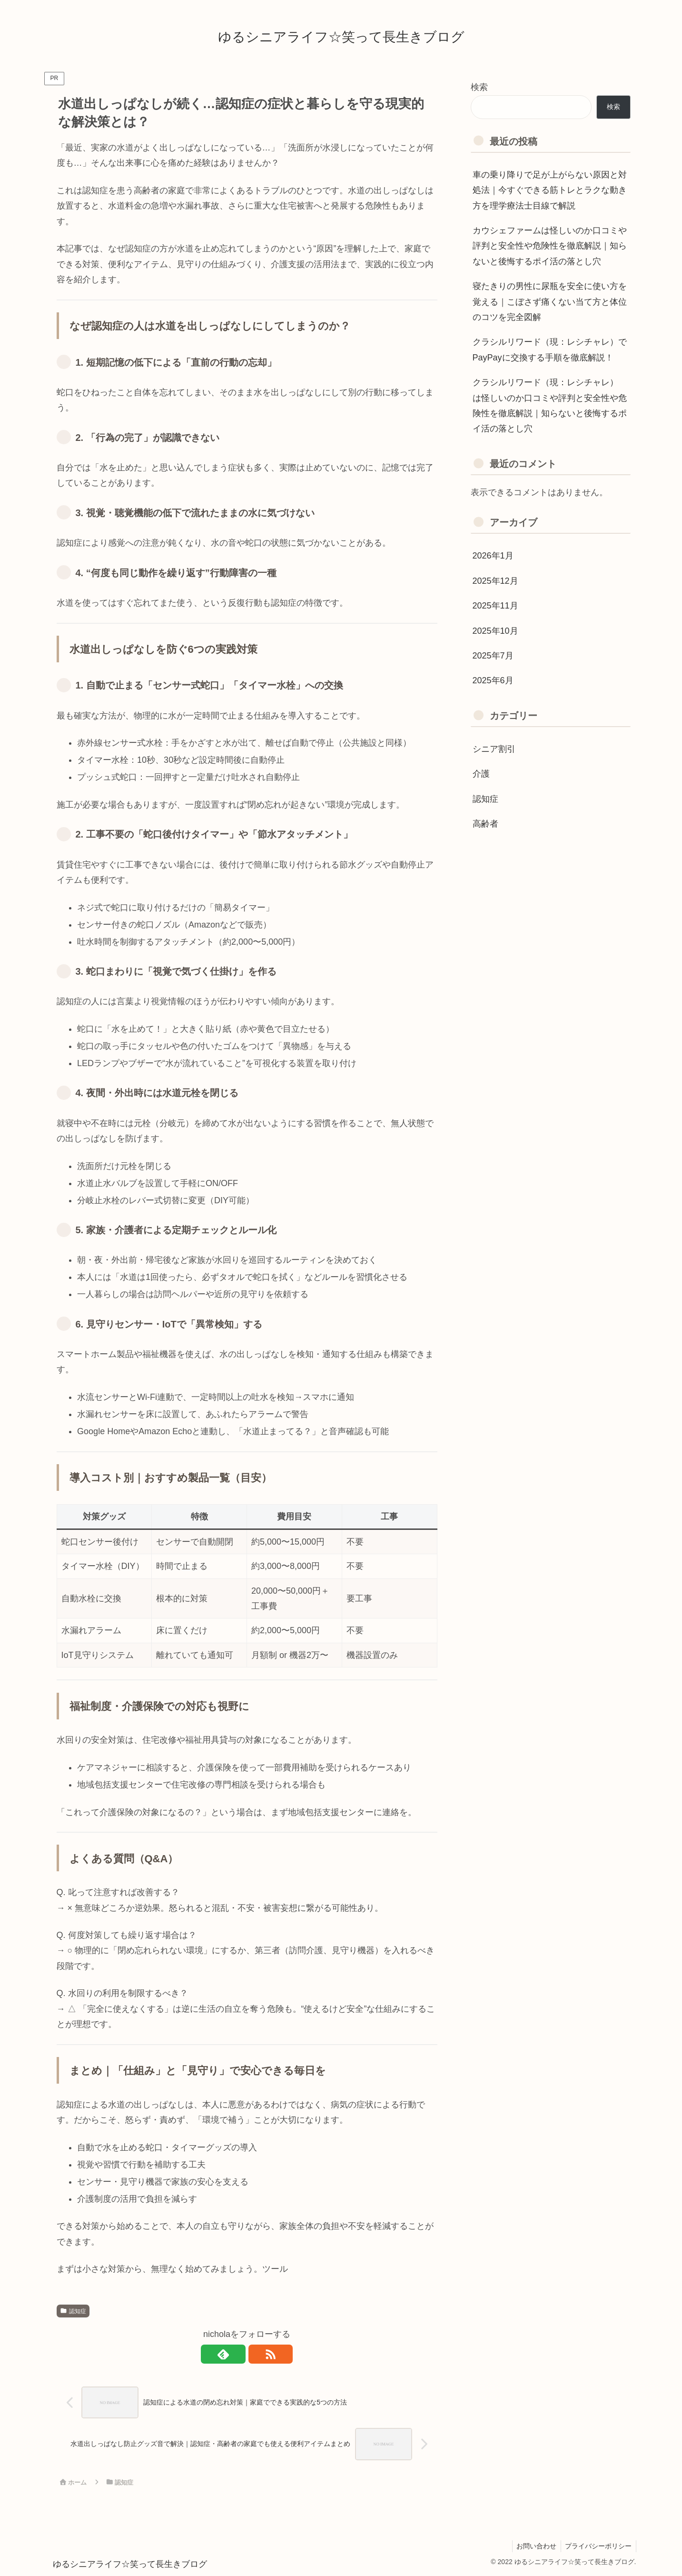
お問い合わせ (534, 2546)
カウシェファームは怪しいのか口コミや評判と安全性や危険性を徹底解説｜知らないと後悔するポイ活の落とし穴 (550, 246)
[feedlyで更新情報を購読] (236, 2354)
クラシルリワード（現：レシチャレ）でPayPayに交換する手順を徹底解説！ (550, 349)
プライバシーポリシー (597, 2546)
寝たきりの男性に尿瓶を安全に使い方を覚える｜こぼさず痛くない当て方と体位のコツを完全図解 (550, 301)
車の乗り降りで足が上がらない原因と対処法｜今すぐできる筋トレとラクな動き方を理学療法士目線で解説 (550, 190)
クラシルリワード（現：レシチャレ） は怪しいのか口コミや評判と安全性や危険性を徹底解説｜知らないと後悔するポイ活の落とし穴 (550, 405)
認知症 (73, 2311)
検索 (479, 87)
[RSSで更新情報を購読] (257, 2354)
